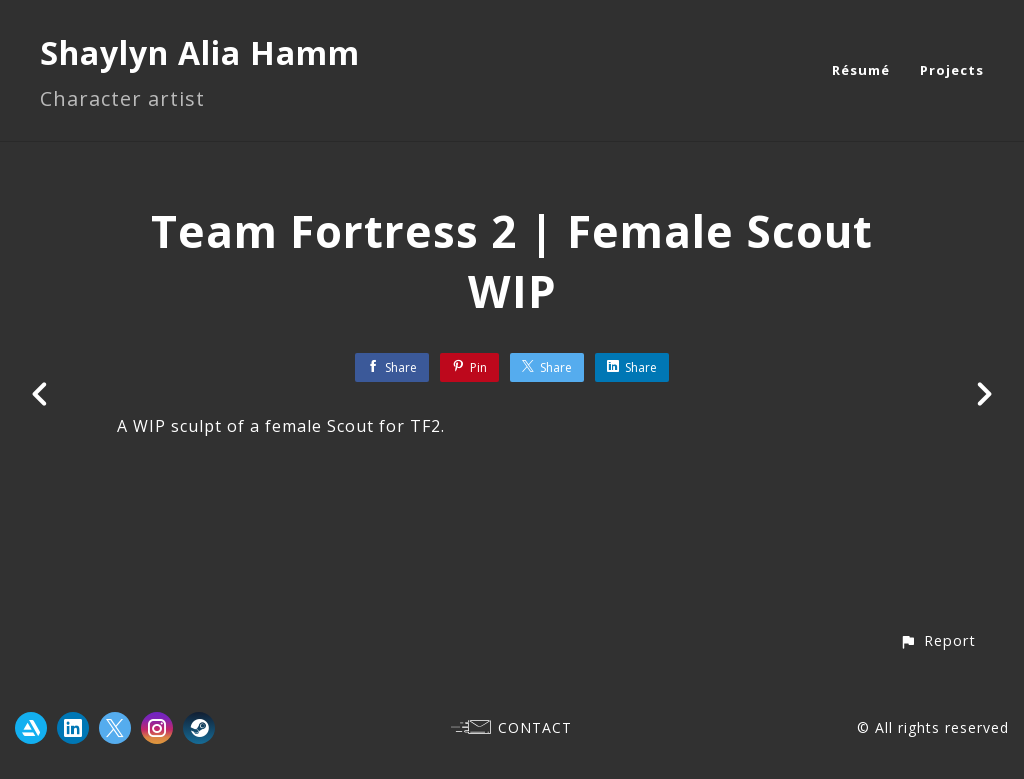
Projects (952, 70)
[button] (937, 640)
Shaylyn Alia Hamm (200, 52)
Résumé (861, 70)
